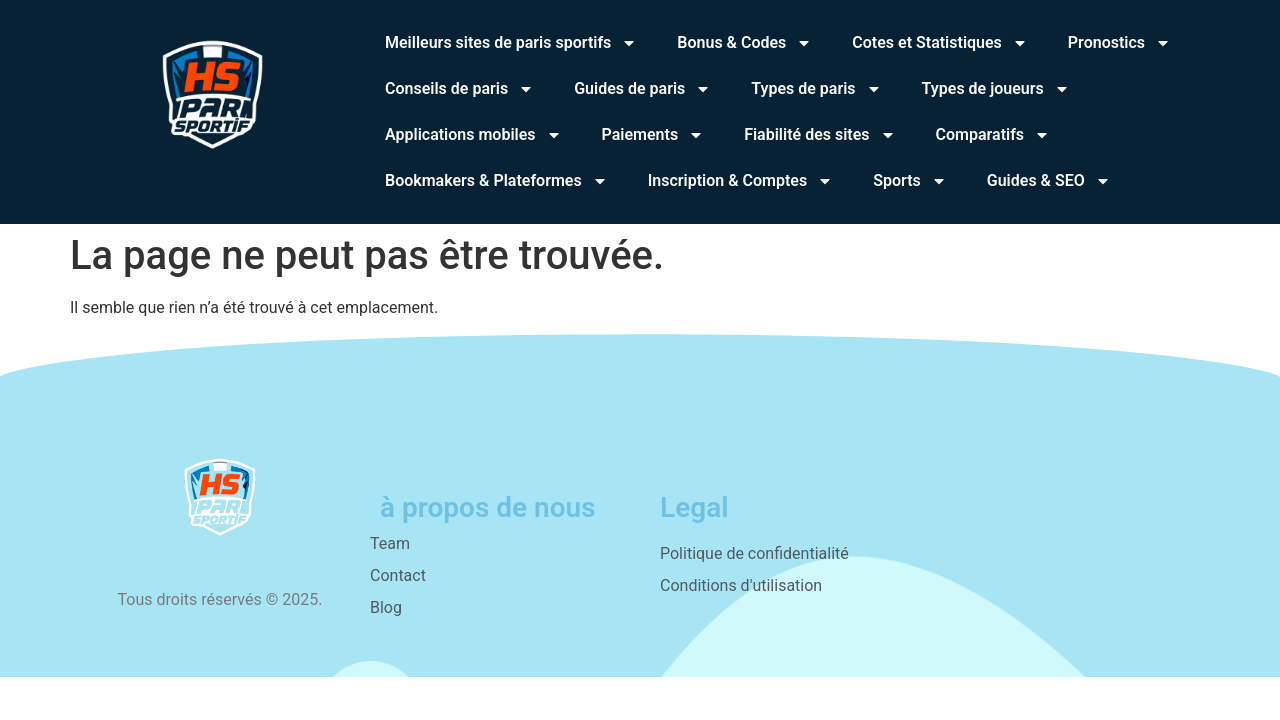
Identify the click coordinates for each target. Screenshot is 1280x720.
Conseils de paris (459, 89)
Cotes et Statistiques (940, 43)
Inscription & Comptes (741, 181)
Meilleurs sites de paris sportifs (511, 43)
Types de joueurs (996, 89)
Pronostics (1119, 43)
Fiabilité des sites (819, 135)
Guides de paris (642, 89)
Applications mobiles (473, 135)
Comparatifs (993, 135)
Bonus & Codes (744, 43)
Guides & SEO (1049, 181)
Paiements (653, 135)
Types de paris (816, 89)
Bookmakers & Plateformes (496, 181)
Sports (910, 181)
